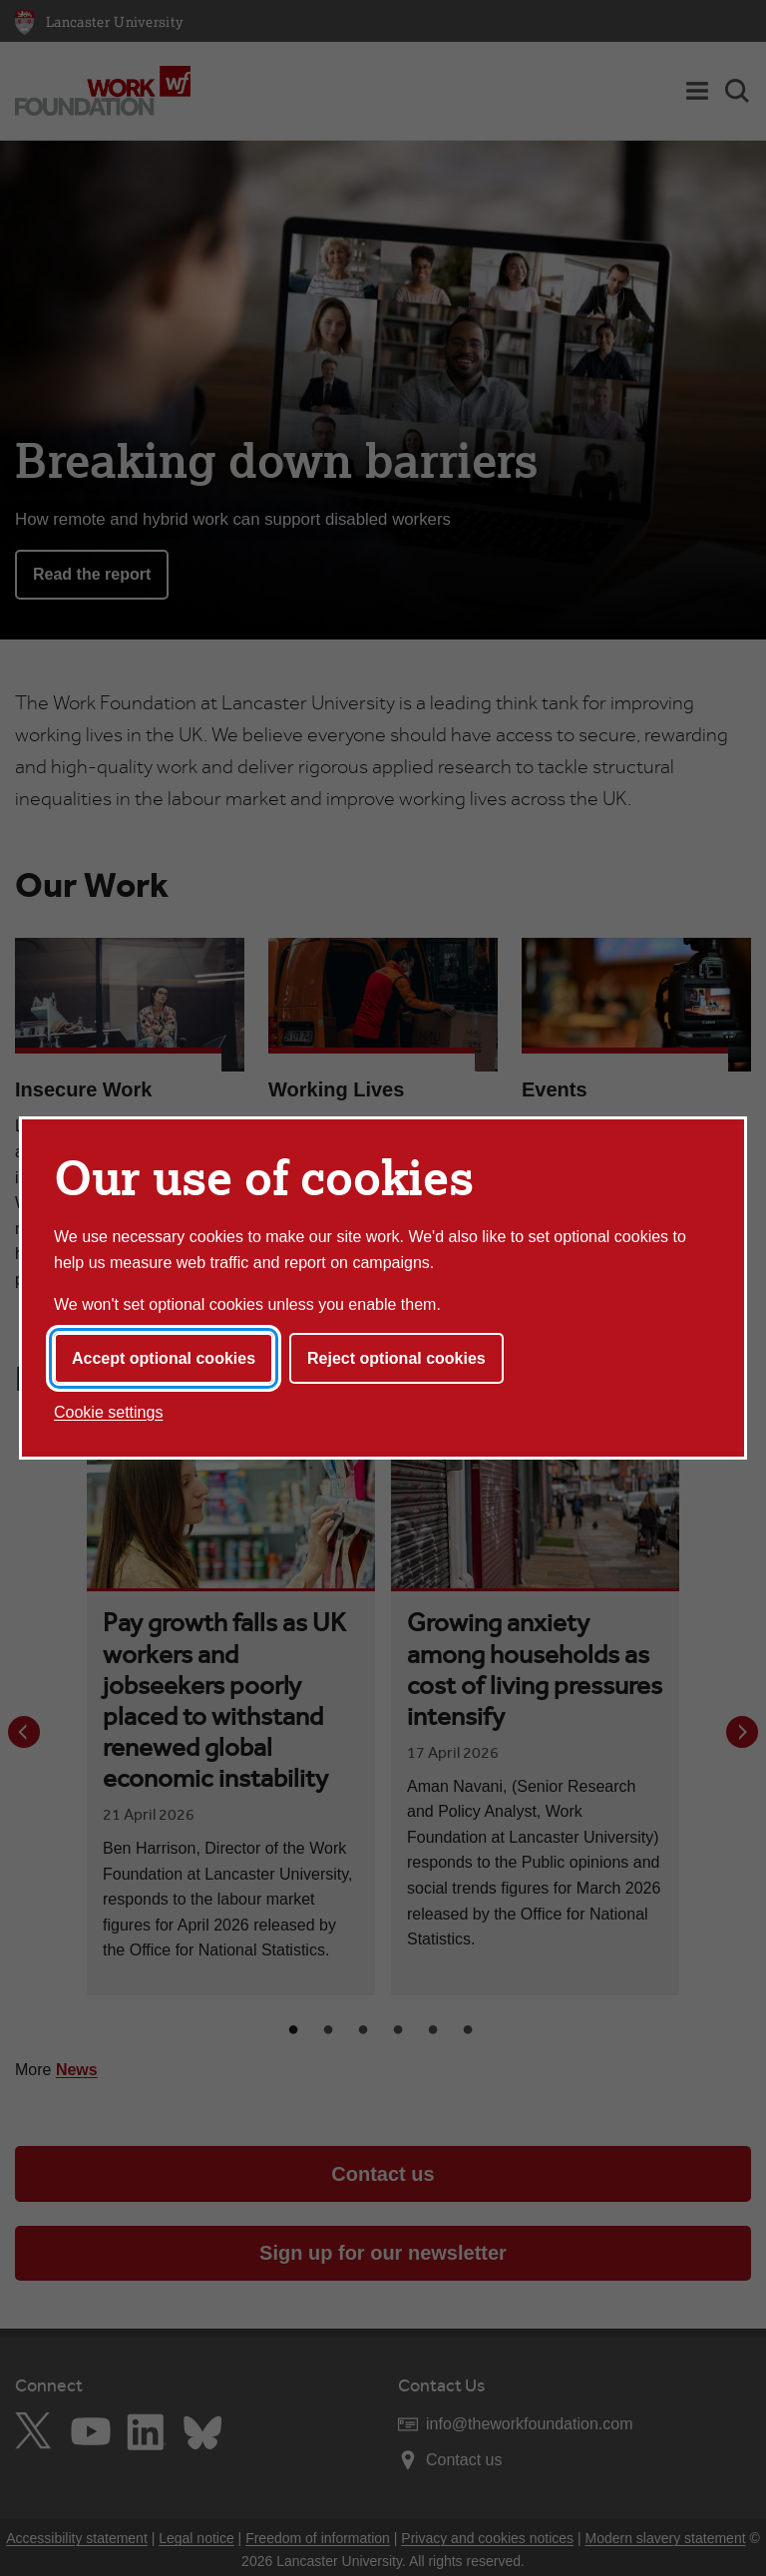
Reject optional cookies (396, 1358)
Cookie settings (108, 1412)
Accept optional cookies (163, 1358)
